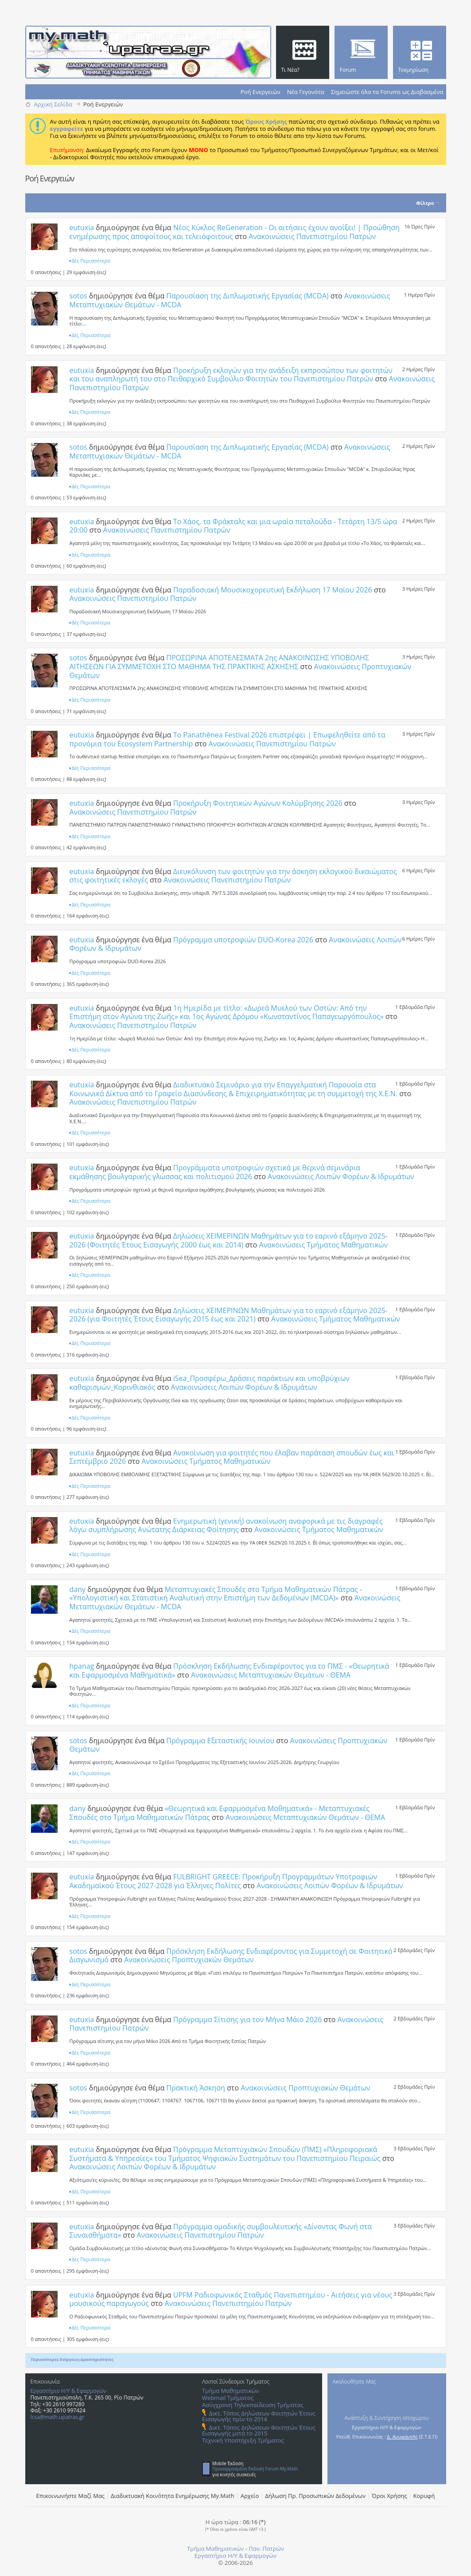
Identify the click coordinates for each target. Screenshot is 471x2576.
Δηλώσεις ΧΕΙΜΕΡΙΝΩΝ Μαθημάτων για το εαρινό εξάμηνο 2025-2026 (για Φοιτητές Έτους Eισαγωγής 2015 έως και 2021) (229, 1315)
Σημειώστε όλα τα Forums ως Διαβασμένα (387, 92)
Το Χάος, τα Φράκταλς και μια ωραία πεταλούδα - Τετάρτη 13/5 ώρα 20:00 (233, 526)
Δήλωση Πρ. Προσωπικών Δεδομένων (315, 2496)
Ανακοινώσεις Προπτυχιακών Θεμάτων (188, 1959)
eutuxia (82, 227)
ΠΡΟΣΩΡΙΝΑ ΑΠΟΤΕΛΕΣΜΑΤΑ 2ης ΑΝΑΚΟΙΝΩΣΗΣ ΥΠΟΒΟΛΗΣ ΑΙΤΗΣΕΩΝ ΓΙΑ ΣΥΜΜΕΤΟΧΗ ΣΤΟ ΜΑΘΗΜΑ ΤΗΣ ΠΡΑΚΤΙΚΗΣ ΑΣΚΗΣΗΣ (219, 662)
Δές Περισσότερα (91, 260)
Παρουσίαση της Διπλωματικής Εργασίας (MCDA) (247, 296)
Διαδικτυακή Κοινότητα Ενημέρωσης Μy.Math (172, 2496)
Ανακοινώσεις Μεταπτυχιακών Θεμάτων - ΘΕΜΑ (270, 1675)
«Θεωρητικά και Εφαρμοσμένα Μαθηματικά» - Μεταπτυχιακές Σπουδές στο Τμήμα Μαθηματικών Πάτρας (220, 1813)
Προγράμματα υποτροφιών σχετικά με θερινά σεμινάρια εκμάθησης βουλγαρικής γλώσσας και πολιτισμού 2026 (215, 1172)
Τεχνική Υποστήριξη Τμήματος (243, 2440)
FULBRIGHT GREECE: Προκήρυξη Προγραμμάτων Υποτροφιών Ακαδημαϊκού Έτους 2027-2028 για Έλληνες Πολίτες (224, 1881)
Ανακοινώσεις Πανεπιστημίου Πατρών (312, 236)
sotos (78, 296)
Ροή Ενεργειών (260, 92)
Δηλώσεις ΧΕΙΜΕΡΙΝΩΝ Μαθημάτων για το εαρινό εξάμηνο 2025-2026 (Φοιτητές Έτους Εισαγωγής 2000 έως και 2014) (229, 1240)
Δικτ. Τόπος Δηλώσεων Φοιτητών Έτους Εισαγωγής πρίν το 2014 (258, 2416)
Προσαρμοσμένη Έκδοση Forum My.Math (255, 2469)
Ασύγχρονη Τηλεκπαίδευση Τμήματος (252, 2405)
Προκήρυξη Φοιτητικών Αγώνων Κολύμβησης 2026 (258, 803)
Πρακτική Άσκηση (195, 2088)
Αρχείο (250, 2496)
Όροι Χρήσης (389, 2496)
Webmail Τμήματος (227, 2398)
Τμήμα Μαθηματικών (230, 2391)
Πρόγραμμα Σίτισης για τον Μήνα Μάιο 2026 (247, 2019)
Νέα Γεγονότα (305, 92)
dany (78, 1589)
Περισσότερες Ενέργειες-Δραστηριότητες (72, 2359)
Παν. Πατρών (266, 2548)
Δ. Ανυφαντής (402, 2436)
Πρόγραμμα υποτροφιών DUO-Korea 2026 (243, 940)
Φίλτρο (425, 203)
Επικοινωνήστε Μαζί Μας (70, 2496)
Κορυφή (424, 2496)
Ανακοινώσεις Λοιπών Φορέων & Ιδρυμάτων (341, 1176)
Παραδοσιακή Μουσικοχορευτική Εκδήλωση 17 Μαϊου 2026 (272, 590)
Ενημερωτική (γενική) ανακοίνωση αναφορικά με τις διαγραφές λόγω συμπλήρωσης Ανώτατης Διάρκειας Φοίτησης (226, 1525)
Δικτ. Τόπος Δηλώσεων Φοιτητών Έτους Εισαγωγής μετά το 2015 (258, 2430)
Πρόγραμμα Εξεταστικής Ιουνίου (220, 1740)
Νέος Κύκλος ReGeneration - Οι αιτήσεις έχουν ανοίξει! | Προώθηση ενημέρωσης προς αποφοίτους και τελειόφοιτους (235, 232)
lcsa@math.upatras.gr (58, 2417)
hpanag (82, 1666)
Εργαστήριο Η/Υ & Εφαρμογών (68, 2391)
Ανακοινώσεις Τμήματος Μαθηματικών (323, 1245)
